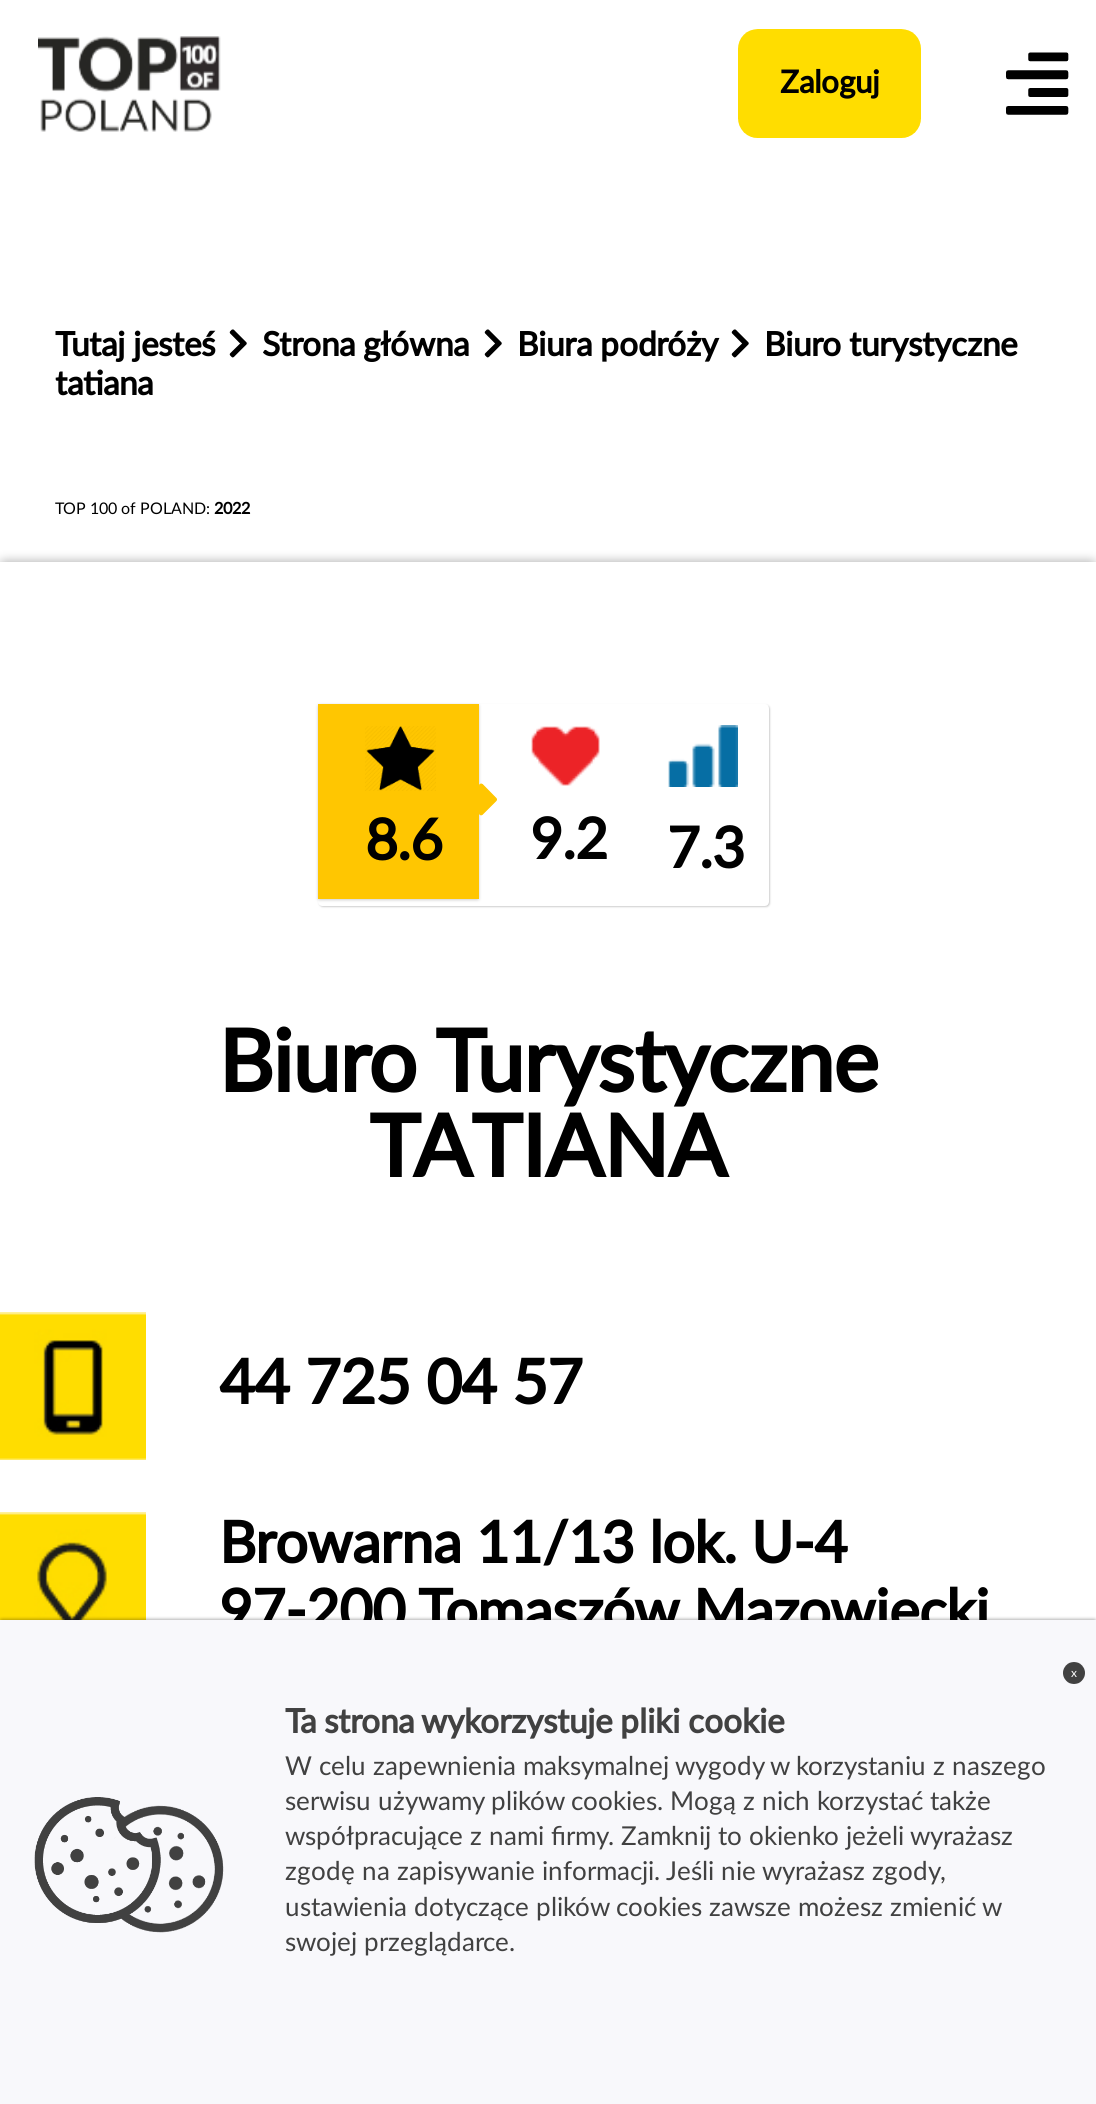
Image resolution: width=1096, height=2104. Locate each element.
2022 (232, 509)
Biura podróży (621, 346)
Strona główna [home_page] (369, 346)
